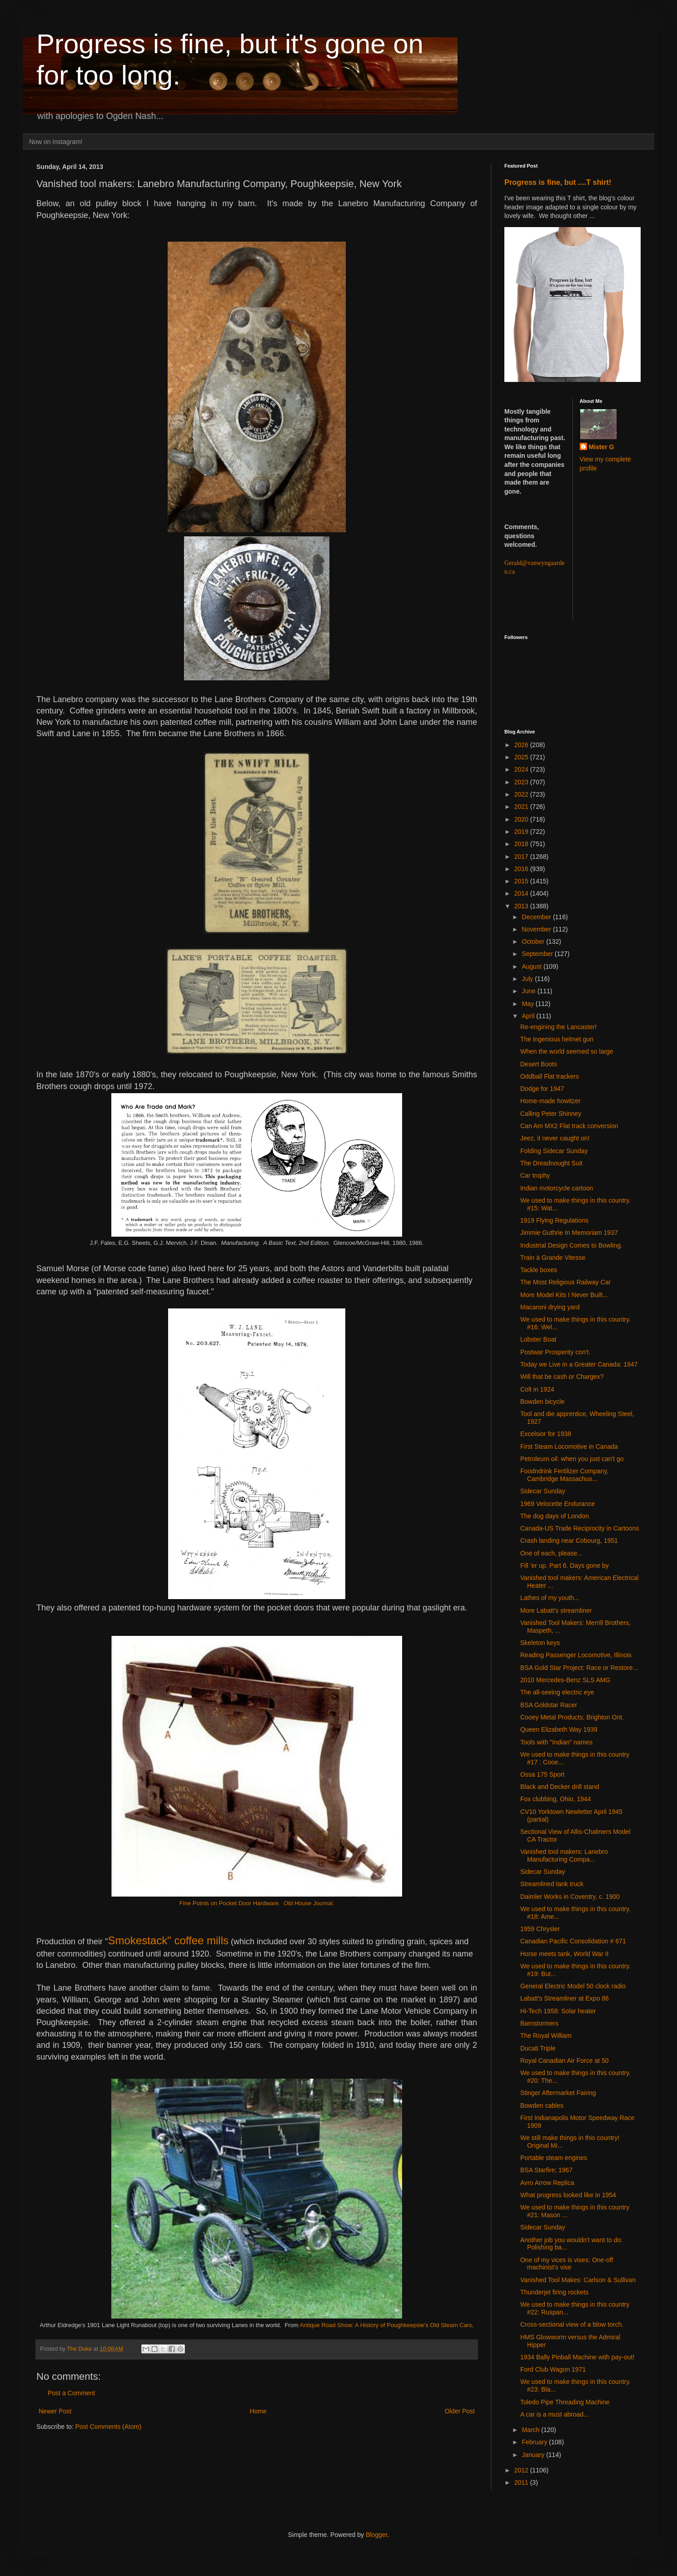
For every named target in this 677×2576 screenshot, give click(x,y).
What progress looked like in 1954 (568, 2195)
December (537, 917)
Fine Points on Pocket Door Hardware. (256, 1903)
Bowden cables (541, 2105)
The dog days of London (554, 1516)
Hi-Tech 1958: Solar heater (558, 2011)
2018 (522, 843)
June (529, 991)
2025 (522, 757)
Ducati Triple (538, 2048)
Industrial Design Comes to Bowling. (571, 1245)
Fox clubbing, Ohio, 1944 (555, 1799)
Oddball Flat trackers (549, 1076)
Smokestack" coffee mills (168, 1940)
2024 (522, 769)
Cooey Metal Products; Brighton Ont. (572, 1717)
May (528, 1003)
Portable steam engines (553, 2157)
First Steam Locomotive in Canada (569, 1446)
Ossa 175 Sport (542, 1774)
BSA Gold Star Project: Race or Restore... (579, 1667)
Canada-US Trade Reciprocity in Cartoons (579, 1528)
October (534, 941)
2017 (522, 856)
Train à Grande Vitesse (552, 1257)
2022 (522, 794)
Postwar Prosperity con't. (555, 1352)
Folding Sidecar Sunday (554, 1150)
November (537, 929)
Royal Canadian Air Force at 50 (564, 2060)
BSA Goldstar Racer (548, 1705)
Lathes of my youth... (549, 1597)
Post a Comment (71, 2393)
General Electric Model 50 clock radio (573, 1986)
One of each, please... (551, 1553)
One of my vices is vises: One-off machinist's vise (566, 2263)
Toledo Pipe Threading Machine (565, 2402)
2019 (522, 831)
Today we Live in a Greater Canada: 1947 (578, 1364)
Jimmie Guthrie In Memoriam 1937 (569, 1232)
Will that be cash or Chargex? (562, 1376)
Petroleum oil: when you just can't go (572, 1458)
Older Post (460, 2411)
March (531, 2429)
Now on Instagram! (56, 141)
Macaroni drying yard (550, 1307)
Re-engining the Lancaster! (558, 1026)
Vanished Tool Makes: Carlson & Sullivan (578, 2280)
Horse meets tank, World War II (564, 1953)
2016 (522, 868)
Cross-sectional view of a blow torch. (571, 2324)
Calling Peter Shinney (551, 1113)
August (532, 966)
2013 (522, 906)
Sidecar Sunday (542, 1491)
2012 (522, 2470)
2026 (522, 744)
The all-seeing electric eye (557, 1692)
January (534, 2454)
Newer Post (55, 2411)
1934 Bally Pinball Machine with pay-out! (577, 2357)
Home (257, 2411)
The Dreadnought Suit (551, 1163)
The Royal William (546, 2035)
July (528, 978)
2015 (522, 881)
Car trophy (535, 1175)
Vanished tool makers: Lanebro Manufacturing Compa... (564, 1855)
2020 (522, 819)
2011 (522, 2482)
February (535, 2442)
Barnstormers (539, 2023)
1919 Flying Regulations (554, 1220)
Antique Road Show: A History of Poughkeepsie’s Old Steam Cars (386, 2325)
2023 (522, 782)
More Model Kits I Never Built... (564, 1294)
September (538, 953)
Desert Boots (538, 1064)
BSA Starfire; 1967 (546, 2170)
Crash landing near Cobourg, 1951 (569, 1540)
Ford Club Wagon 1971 (553, 2369)
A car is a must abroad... (554, 2414)
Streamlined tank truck (551, 1883)
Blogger (376, 2534)
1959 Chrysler (540, 1928)
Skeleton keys (540, 1642)
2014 (522, 893)
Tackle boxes (538, 1269)
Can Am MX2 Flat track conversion (569, 1125)
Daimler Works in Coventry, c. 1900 (570, 1896)
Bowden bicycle (542, 1401)
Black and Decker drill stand (559, 1786)
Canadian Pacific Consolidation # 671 (573, 1941)
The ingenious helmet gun (556, 1039)
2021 (522, 806)
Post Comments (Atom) (108, 2426)
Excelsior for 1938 (545, 1433)
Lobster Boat (538, 1339)
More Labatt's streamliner (556, 1610)
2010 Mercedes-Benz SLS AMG (565, 1680)
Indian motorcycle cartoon (556, 1188)
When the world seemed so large (566, 1051)
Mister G (601, 447)
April (529, 1016)
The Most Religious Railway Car (565, 1282)
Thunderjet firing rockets (554, 2292)
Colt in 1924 (537, 1389)
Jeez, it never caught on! (555, 1138)
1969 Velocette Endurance (557, 1503)
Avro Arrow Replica (547, 2182)
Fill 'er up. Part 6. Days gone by (564, 1565)
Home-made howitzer (550, 1101)
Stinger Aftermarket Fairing (558, 2092)
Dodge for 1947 (542, 1088)
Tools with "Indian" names (556, 1742)
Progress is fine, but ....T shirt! (557, 182)
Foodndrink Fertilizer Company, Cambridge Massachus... (564, 1474)
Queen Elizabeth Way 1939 (558, 1729)
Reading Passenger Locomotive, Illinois (576, 1655)
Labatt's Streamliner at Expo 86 (564, 1998)
